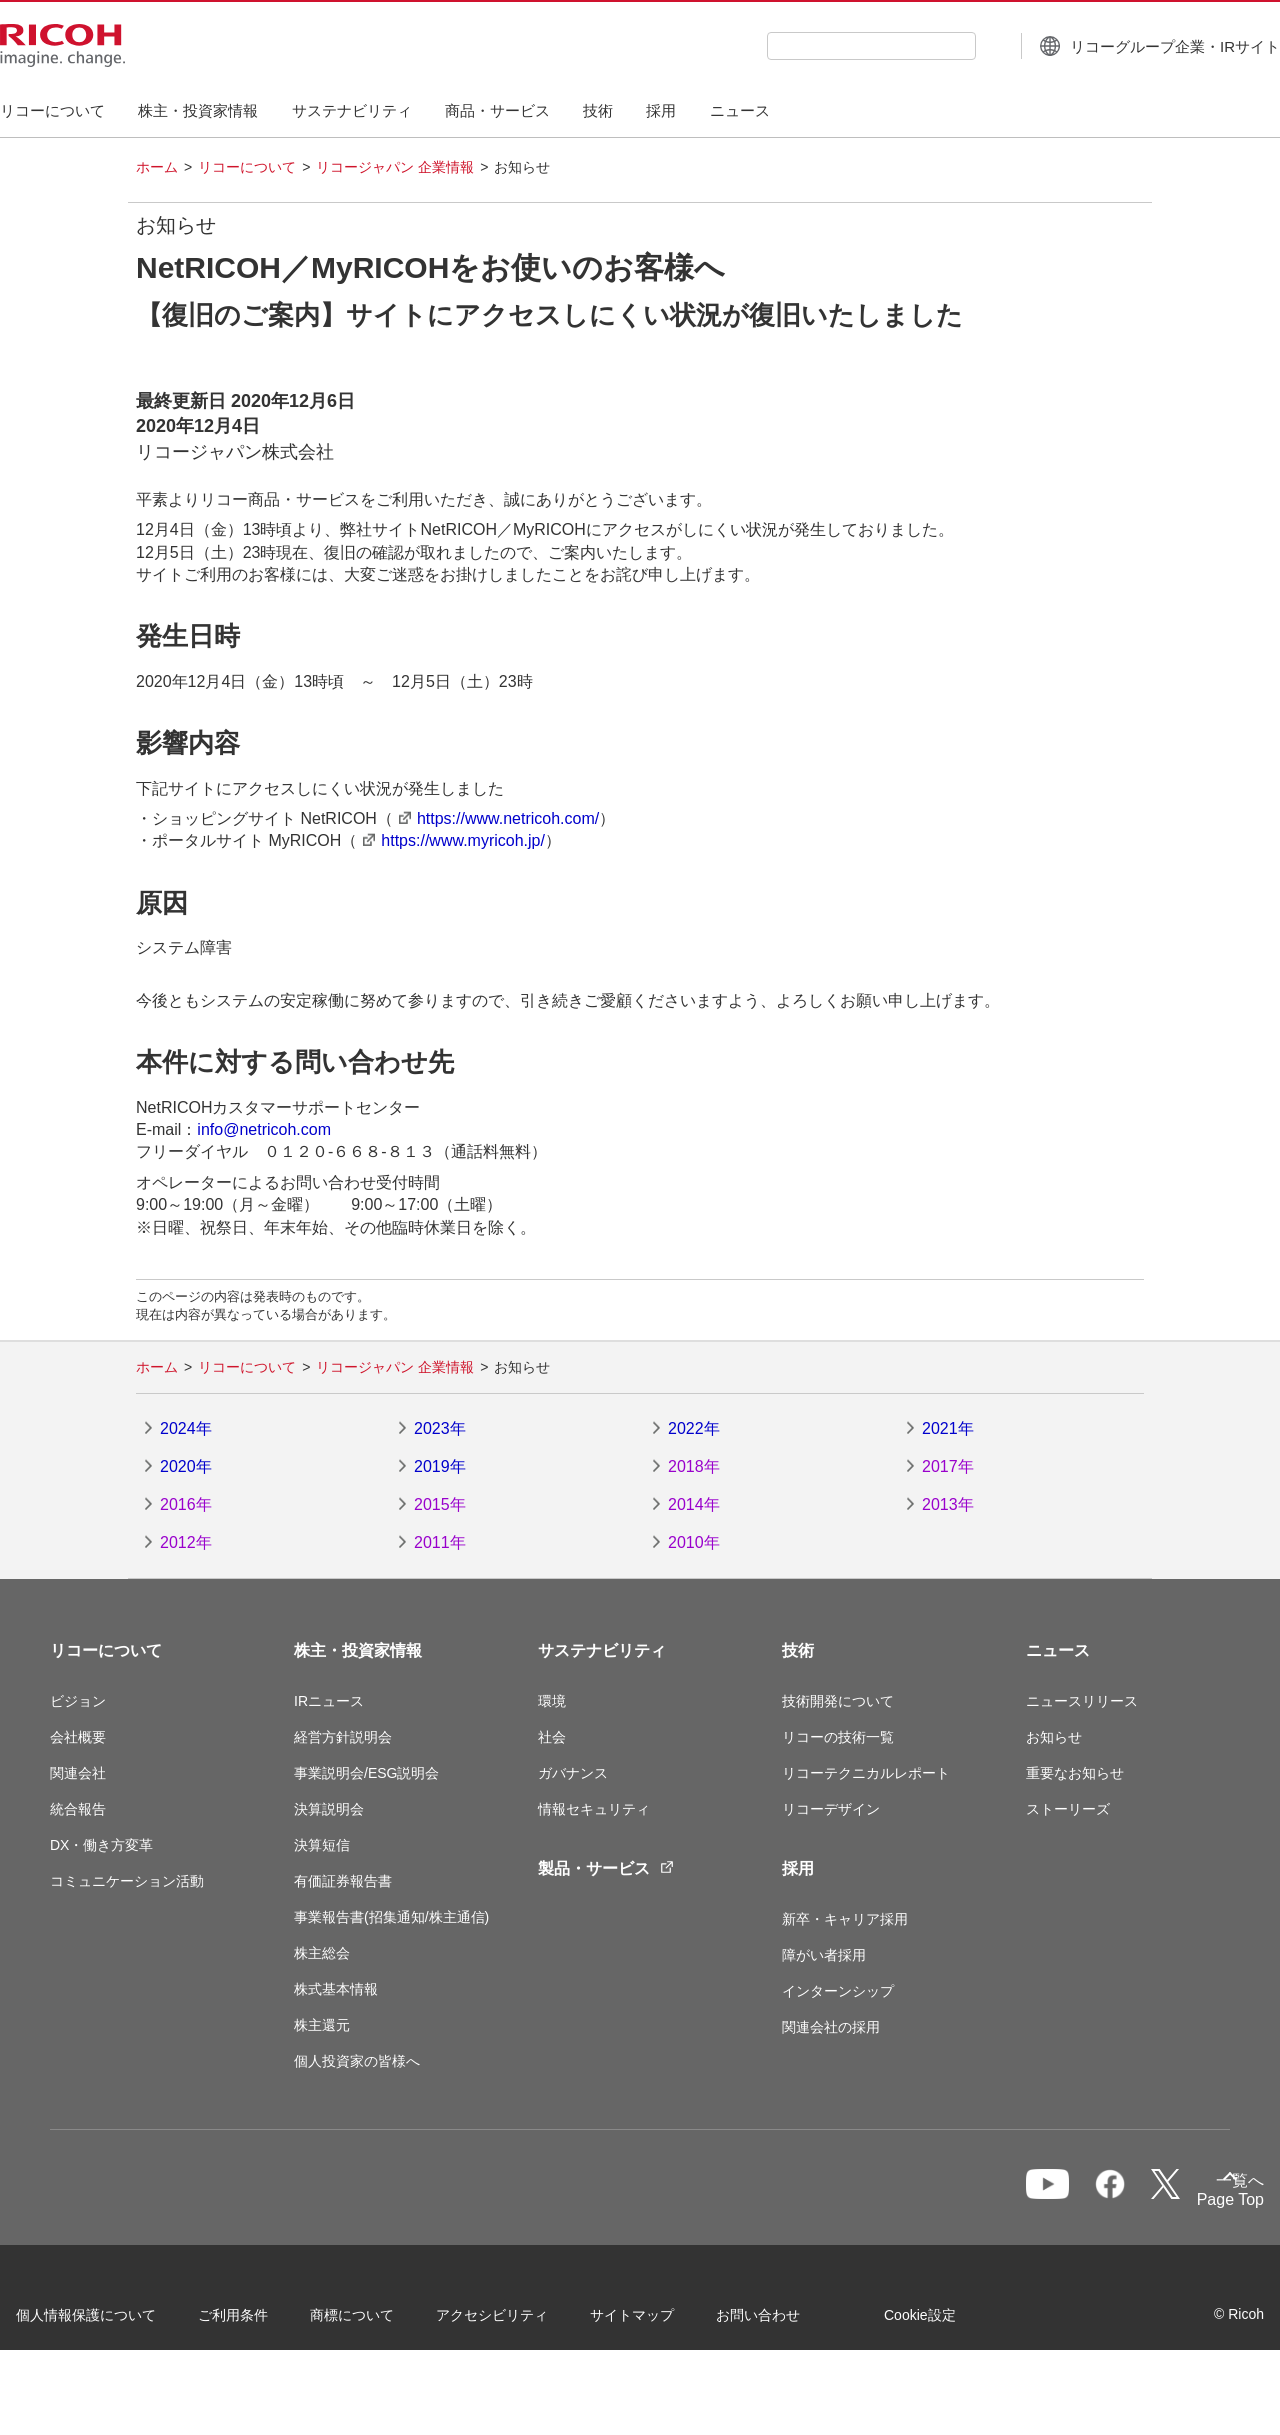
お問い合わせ (792, 2321)
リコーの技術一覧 (838, 1737)
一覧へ (1123, 2196)
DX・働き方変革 (101, 1845)
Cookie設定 (86, 2374)
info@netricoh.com (264, 1129)
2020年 (186, 1466)
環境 (552, 1701)
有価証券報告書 (343, 1881)
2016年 (186, 1504)
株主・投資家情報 (358, 1650)
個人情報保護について (120, 2321)
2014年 (694, 1504)
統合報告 (78, 1809)
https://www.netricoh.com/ (508, 818)
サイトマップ (666, 2321)
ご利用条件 (267, 2321)
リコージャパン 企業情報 (395, 167)
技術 (798, 1650)
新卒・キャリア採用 (845, 1919)
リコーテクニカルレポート (866, 1773)
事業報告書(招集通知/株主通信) (391, 1917)
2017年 (948, 1466)
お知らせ (1054, 1737)
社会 (552, 1737)
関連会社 (78, 1773)
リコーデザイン (831, 1809)
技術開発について (838, 1701)
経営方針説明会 (343, 1737)
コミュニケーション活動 (127, 1881)
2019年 (440, 1466)
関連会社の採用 (831, 2027)
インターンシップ (838, 1991)
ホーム (157, 167)
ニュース (1058, 1650)
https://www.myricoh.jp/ (463, 840)
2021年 (948, 1428)
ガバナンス (573, 1773)
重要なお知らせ (1075, 1773)
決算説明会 (329, 1809)
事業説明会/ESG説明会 (366, 1773)
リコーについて (247, 167)
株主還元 (322, 2025)
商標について (386, 2321)
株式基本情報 (336, 1989)
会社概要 (78, 1737)
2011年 (440, 1542)
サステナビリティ (602, 1650)
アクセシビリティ (526, 2321)
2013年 (948, 1504)
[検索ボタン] (941, 45)
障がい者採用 (824, 1955)
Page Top (1196, 2203)
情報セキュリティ (594, 1809)
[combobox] (821, 46)
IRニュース (329, 1701)
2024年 (186, 1428)
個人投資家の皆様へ (357, 2061)
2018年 (694, 1466)
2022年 (694, 1428)
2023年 (440, 1428)
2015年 (440, 1504)
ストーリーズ (1068, 1809)
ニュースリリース (1082, 1701)
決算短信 (322, 1845)
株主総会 (322, 1953)
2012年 (186, 1542)
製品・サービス (606, 1868)
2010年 (694, 1542)
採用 (798, 1868)
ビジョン (78, 1701)
